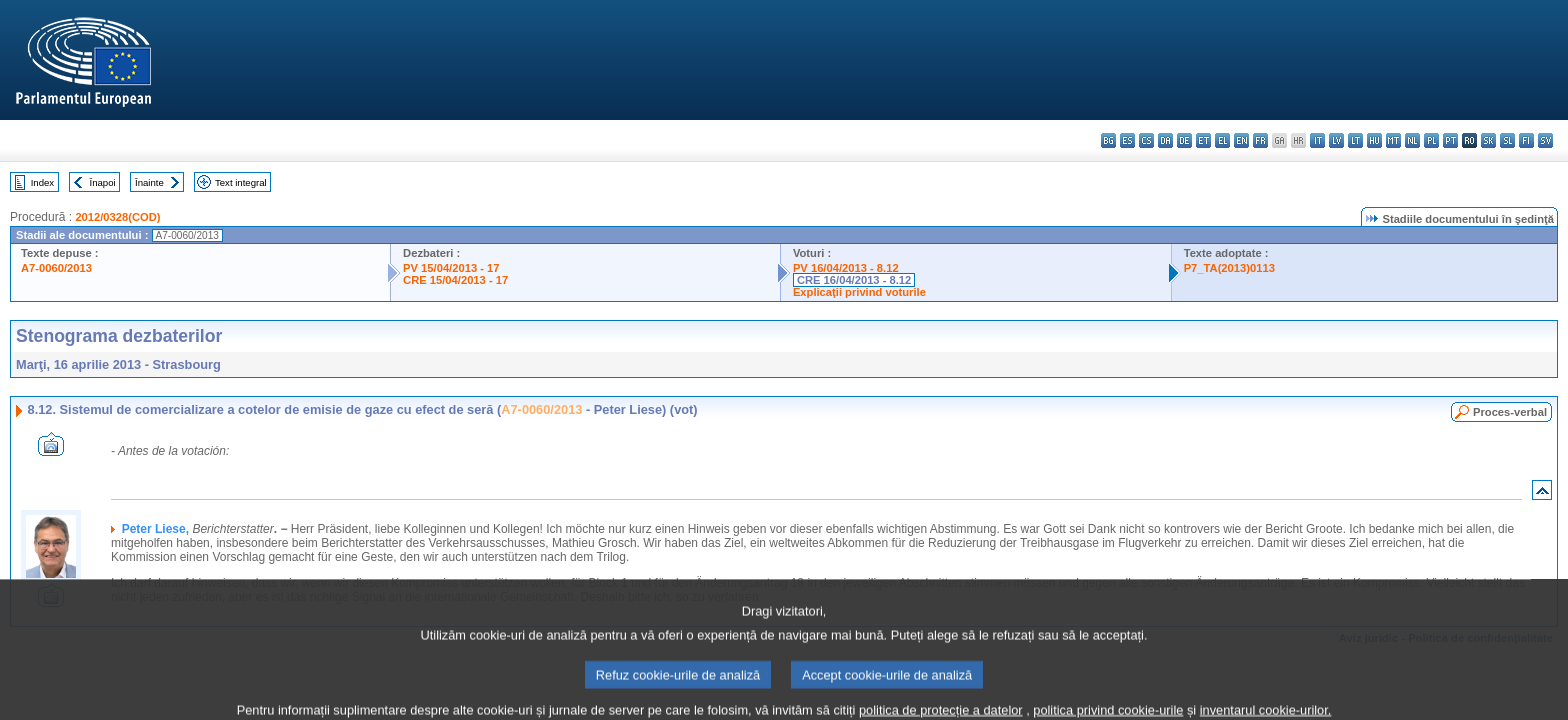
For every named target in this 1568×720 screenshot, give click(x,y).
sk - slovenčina (1488, 140)
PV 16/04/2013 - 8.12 (846, 268)
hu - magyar (1374, 140)
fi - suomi (1526, 140)
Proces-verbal (1510, 412)
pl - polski (1431, 140)
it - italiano (1317, 140)
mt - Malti (1393, 140)
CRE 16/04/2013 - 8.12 (854, 280)
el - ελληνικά (1222, 140)
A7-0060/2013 (56, 268)
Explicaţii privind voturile (859, 292)
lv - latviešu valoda (1336, 140)
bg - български (1108, 140)
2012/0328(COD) (117, 217)
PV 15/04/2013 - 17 (451, 268)
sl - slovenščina (1507, 140)
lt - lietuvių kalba (1355, 140)
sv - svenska (1545, 140)
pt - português (1450, 140)
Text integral (241, 182)
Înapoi (103, 182)
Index (42, 182)
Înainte (149, 182)
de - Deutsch (1184, 140)
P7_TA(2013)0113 (1229, 268)
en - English (1241, 140)
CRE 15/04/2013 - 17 (455, 280)
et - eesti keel (1203, 140)
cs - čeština (1146, 140)
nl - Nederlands (1412, 140)
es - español (1127, 140)
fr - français (1260, 140)
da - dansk (1165, 140)
